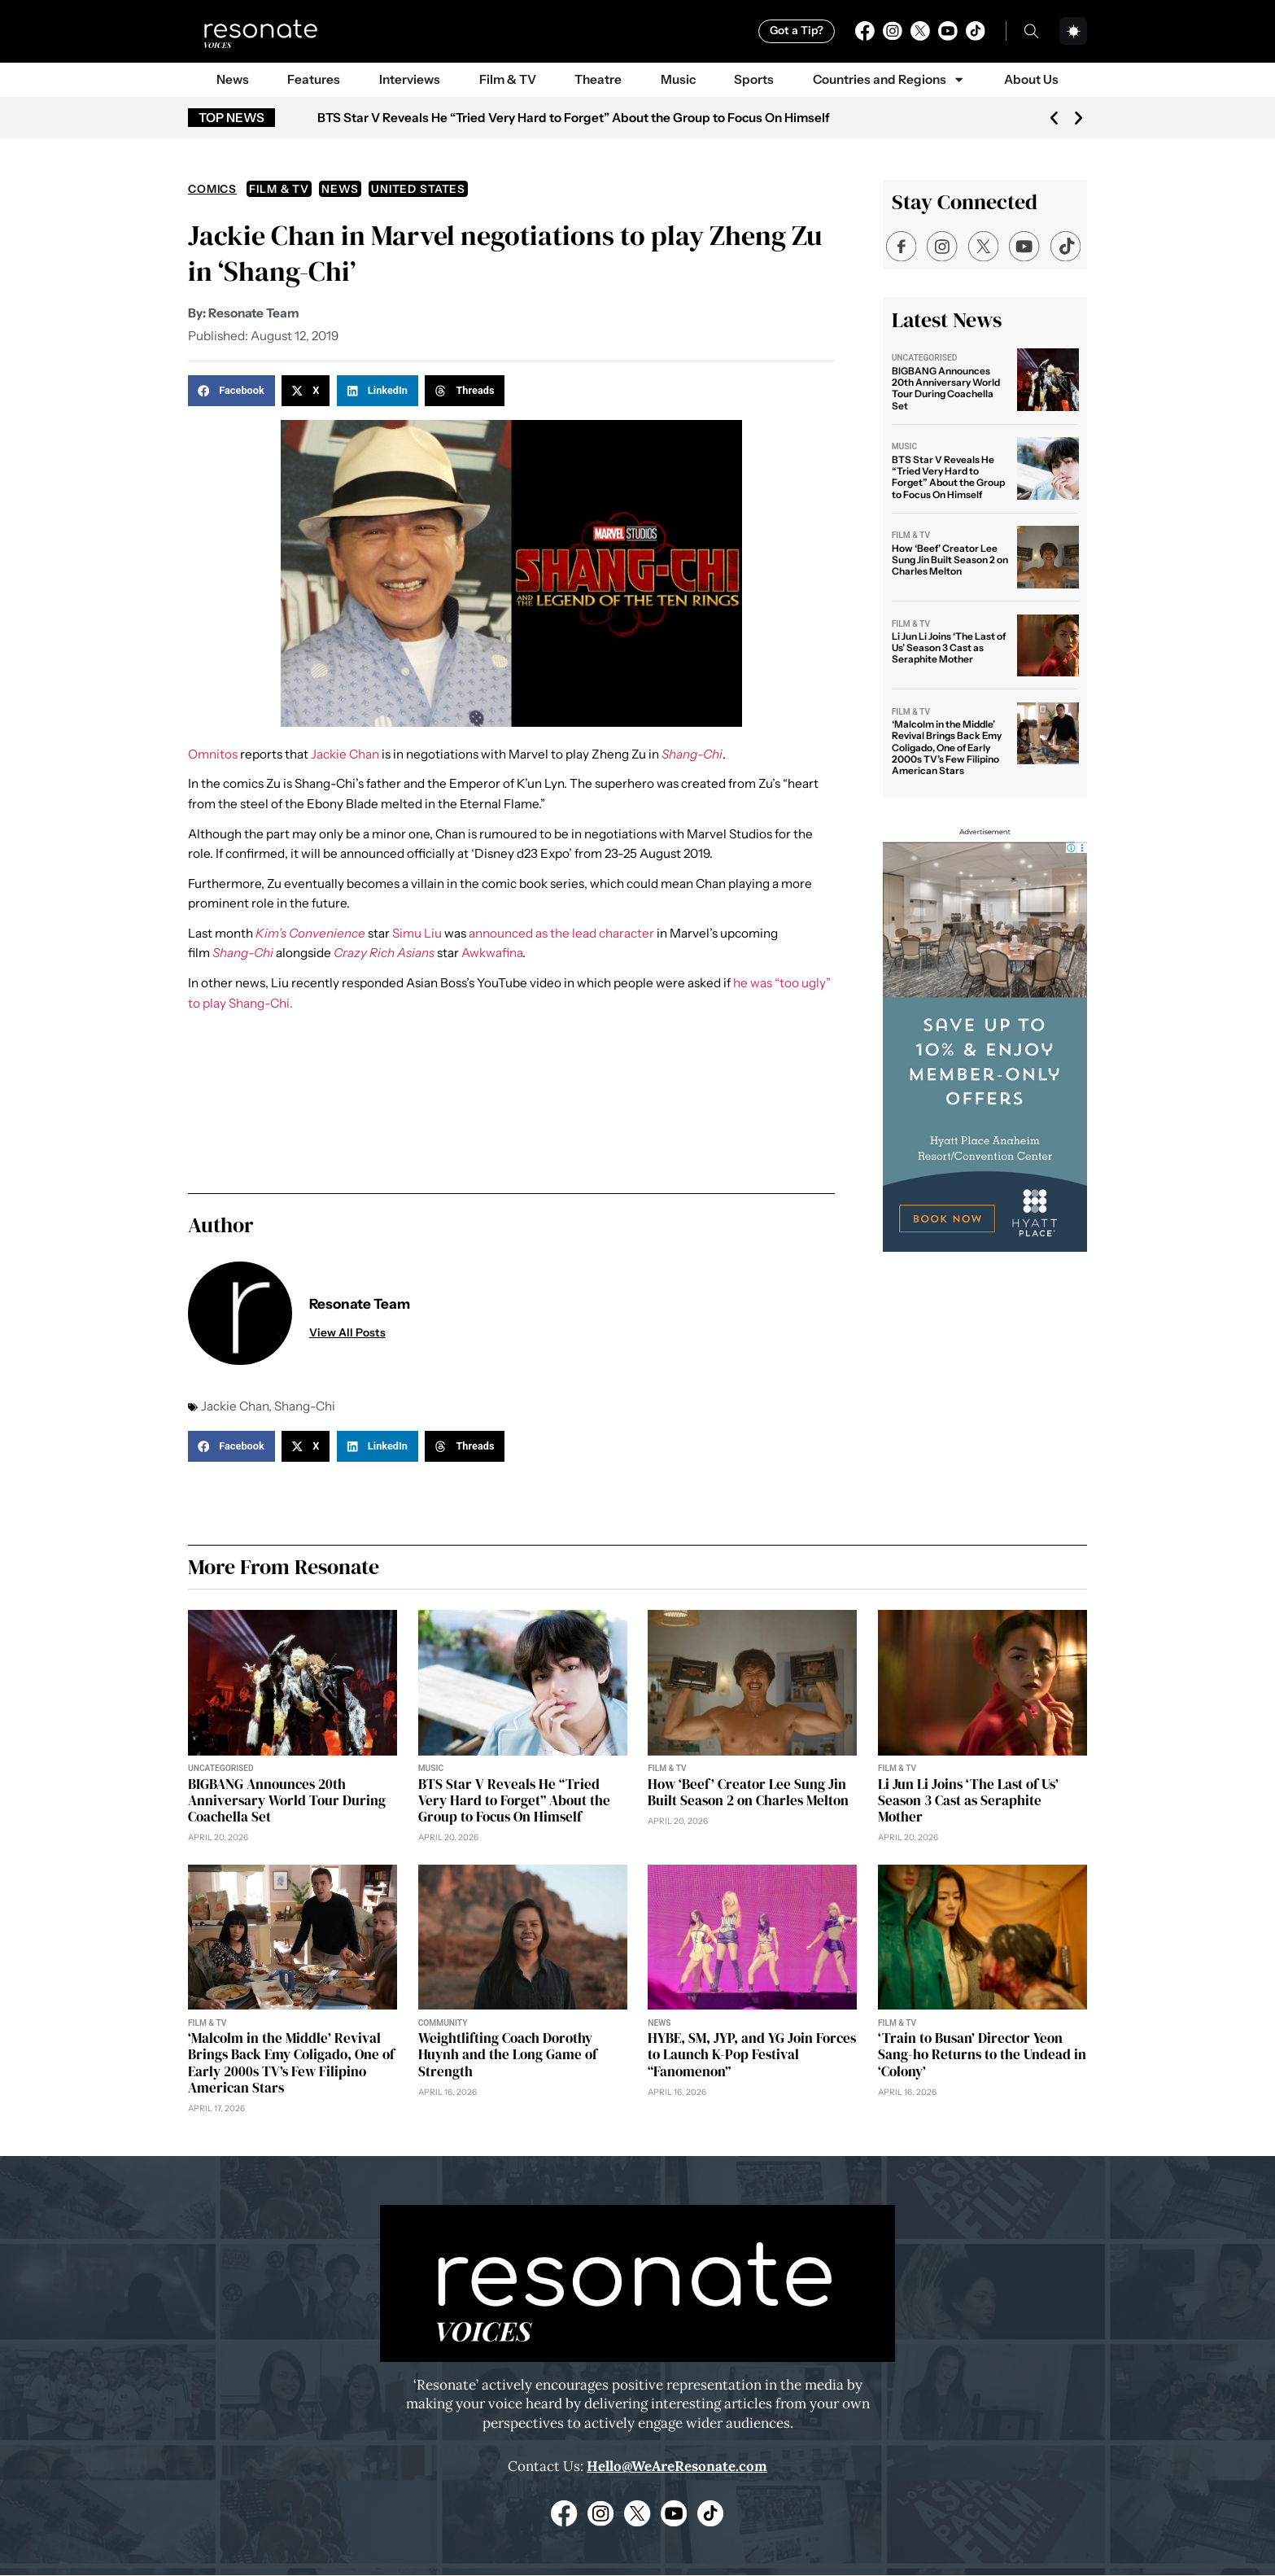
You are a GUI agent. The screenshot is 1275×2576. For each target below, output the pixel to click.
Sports (754, 79)
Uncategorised (925, 357)
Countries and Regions (889, 79)
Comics (212, 188)
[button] (1054, 117)
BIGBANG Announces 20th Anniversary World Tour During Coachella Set (946, 388)
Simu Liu (417, 933)
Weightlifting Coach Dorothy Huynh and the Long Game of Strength (507, 2055)
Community (443, 2023)
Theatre (598, 79)
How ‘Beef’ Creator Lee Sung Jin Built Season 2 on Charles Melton (950, 560)
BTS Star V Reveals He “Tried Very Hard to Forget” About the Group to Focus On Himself (573, 117)
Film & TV (507, 79)
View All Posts (347, 1333)
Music (678, 79)
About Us (1031, 79)
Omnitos (213, 754)
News (232, 79)
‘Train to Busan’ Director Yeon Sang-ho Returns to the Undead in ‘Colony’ (982, 2055)
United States (418, 188)
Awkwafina (491, 952)
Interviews (409, 79)
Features (313, 79)
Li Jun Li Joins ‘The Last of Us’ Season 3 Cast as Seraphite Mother (949, 648)
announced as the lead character (561, 933)
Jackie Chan (345, 754)
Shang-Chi (304, 1406)
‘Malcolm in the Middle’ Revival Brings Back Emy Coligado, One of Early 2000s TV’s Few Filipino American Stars (947, 747)
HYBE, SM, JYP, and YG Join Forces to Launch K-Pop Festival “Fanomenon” (752, 2055)
